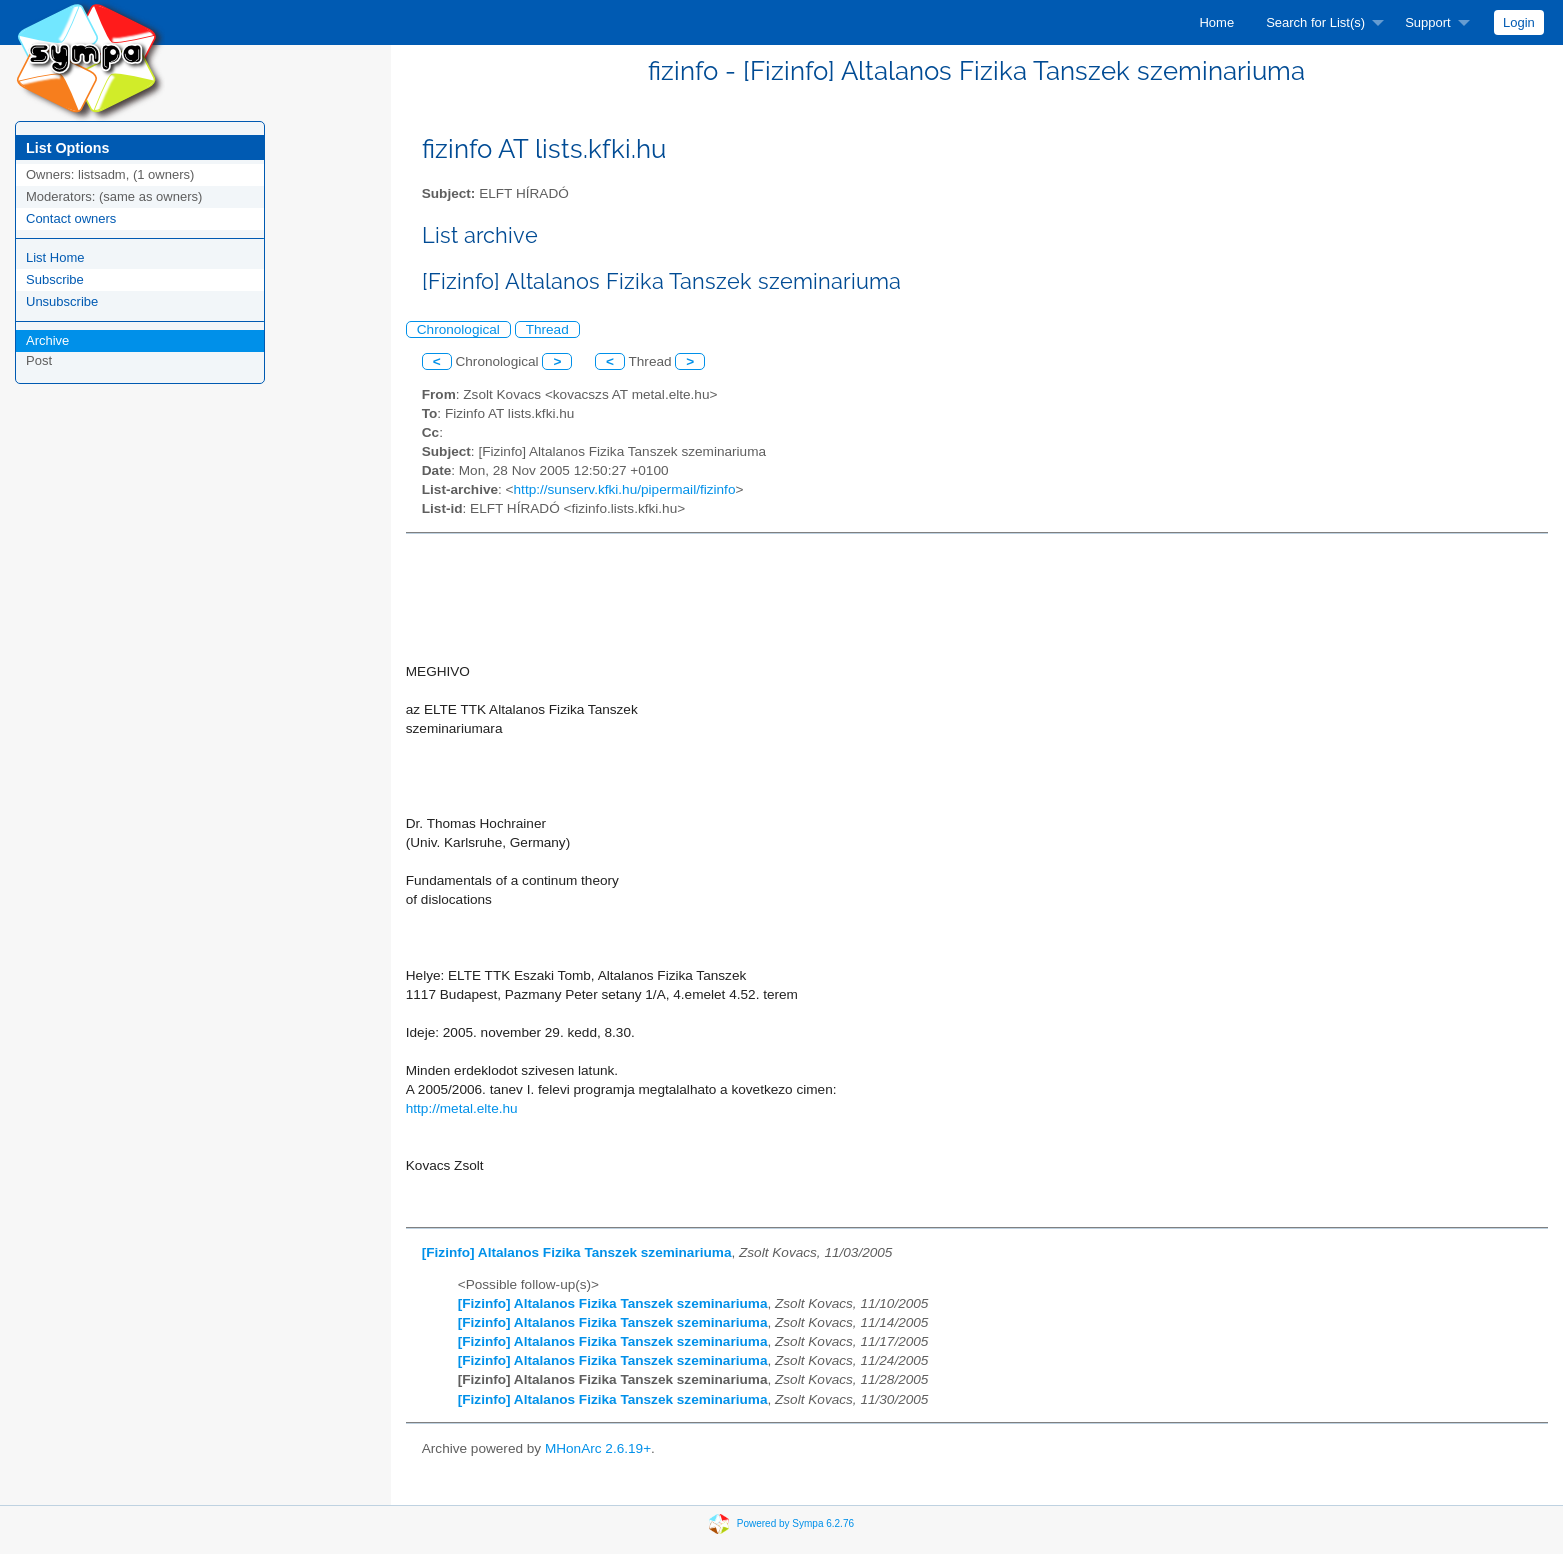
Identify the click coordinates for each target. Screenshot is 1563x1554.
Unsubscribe (62, 301)
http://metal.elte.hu (462, 1108)
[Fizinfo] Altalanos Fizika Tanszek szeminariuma (577, 1252)
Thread (547, 329)
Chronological (458, 329)
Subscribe (55, 279)
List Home (55, 257)
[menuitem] (1216, 22)
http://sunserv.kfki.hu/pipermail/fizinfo (625, 489)
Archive (47, 340)
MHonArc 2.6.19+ (598, 1448)
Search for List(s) (1315, 22)
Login (1519, 22)
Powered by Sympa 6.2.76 (795, 1523)
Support (1428, 22)
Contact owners (71, 218)
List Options (67, 148)
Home (1216, 22)
